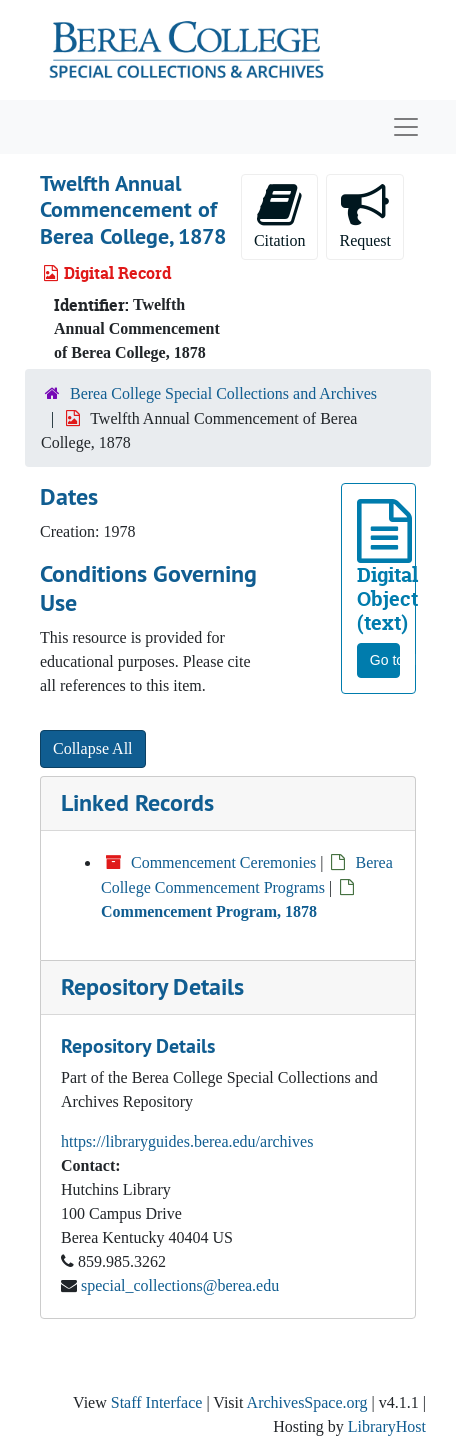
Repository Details (152, 986)
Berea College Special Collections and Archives (223, 393)
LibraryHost (387, 1426)
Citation (280, 215)
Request (365, 215)
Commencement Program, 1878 (209, 911)
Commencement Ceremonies (223, 862)
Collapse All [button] (93, 748)
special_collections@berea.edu (180, 1285)
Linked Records (137, 802)
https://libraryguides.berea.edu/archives (187, 1141)
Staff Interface (157, 1402)
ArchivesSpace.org (307, 1402)
